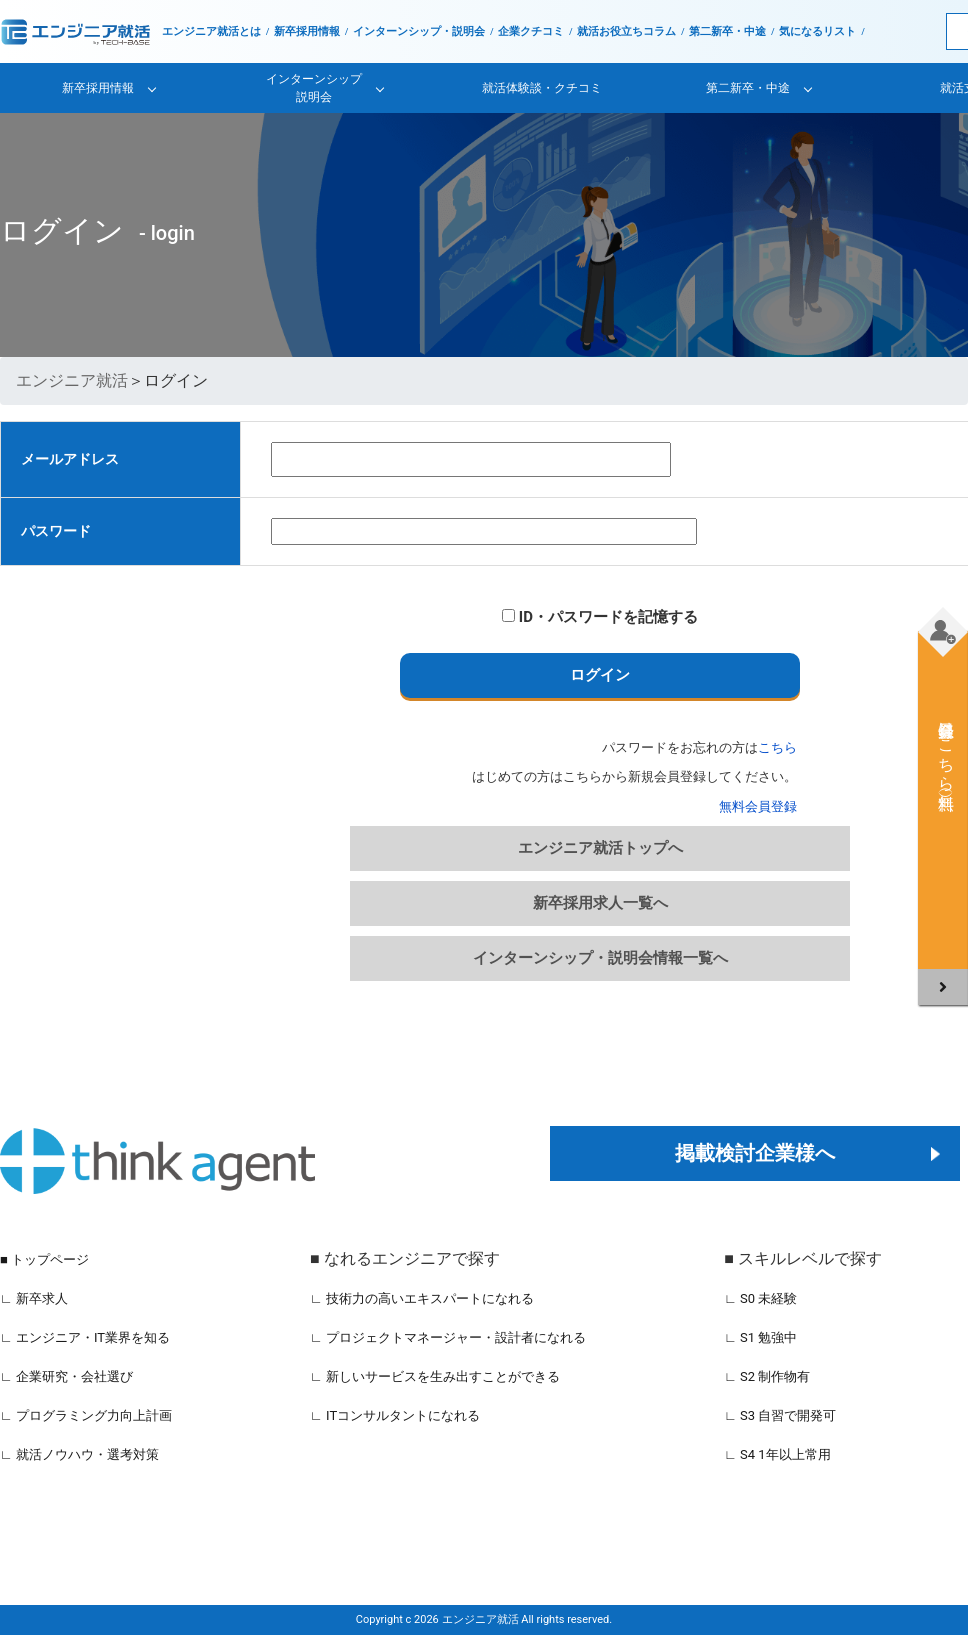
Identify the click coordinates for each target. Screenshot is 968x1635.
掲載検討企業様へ (755, 1153)
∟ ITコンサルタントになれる (395, 1415)
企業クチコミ (531, 31)
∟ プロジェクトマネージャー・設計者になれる (448, 1337)
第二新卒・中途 (727, 31)
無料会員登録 (758, 806)
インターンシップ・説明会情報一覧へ (600, 958)
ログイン (600, 675)
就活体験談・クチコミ (542, 88)
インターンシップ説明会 (314, 88)
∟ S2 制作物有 (767, 1376)
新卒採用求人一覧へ (600, 903)
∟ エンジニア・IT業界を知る (85, 1337)
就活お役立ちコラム (626, 31)
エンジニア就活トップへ (600, 848)
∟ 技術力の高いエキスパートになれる (422, 1298)
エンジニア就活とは (211, 31)
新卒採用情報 (307, 31)
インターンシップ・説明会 (419, 31)
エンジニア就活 (72, 380)
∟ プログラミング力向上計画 (86, 1415)
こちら (777, 747)
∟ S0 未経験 (760, 1298)
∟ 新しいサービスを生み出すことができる (435, 1376)
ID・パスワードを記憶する (600, 617)
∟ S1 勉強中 (760, 1337)
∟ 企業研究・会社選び (66, 1376)
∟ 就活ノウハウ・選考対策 (79, 1454)
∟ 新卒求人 (34, 1298)
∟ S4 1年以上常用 (777, 1454)
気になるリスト (817, 31)
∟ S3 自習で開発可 (780, 1415)
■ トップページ (44, 1259)
